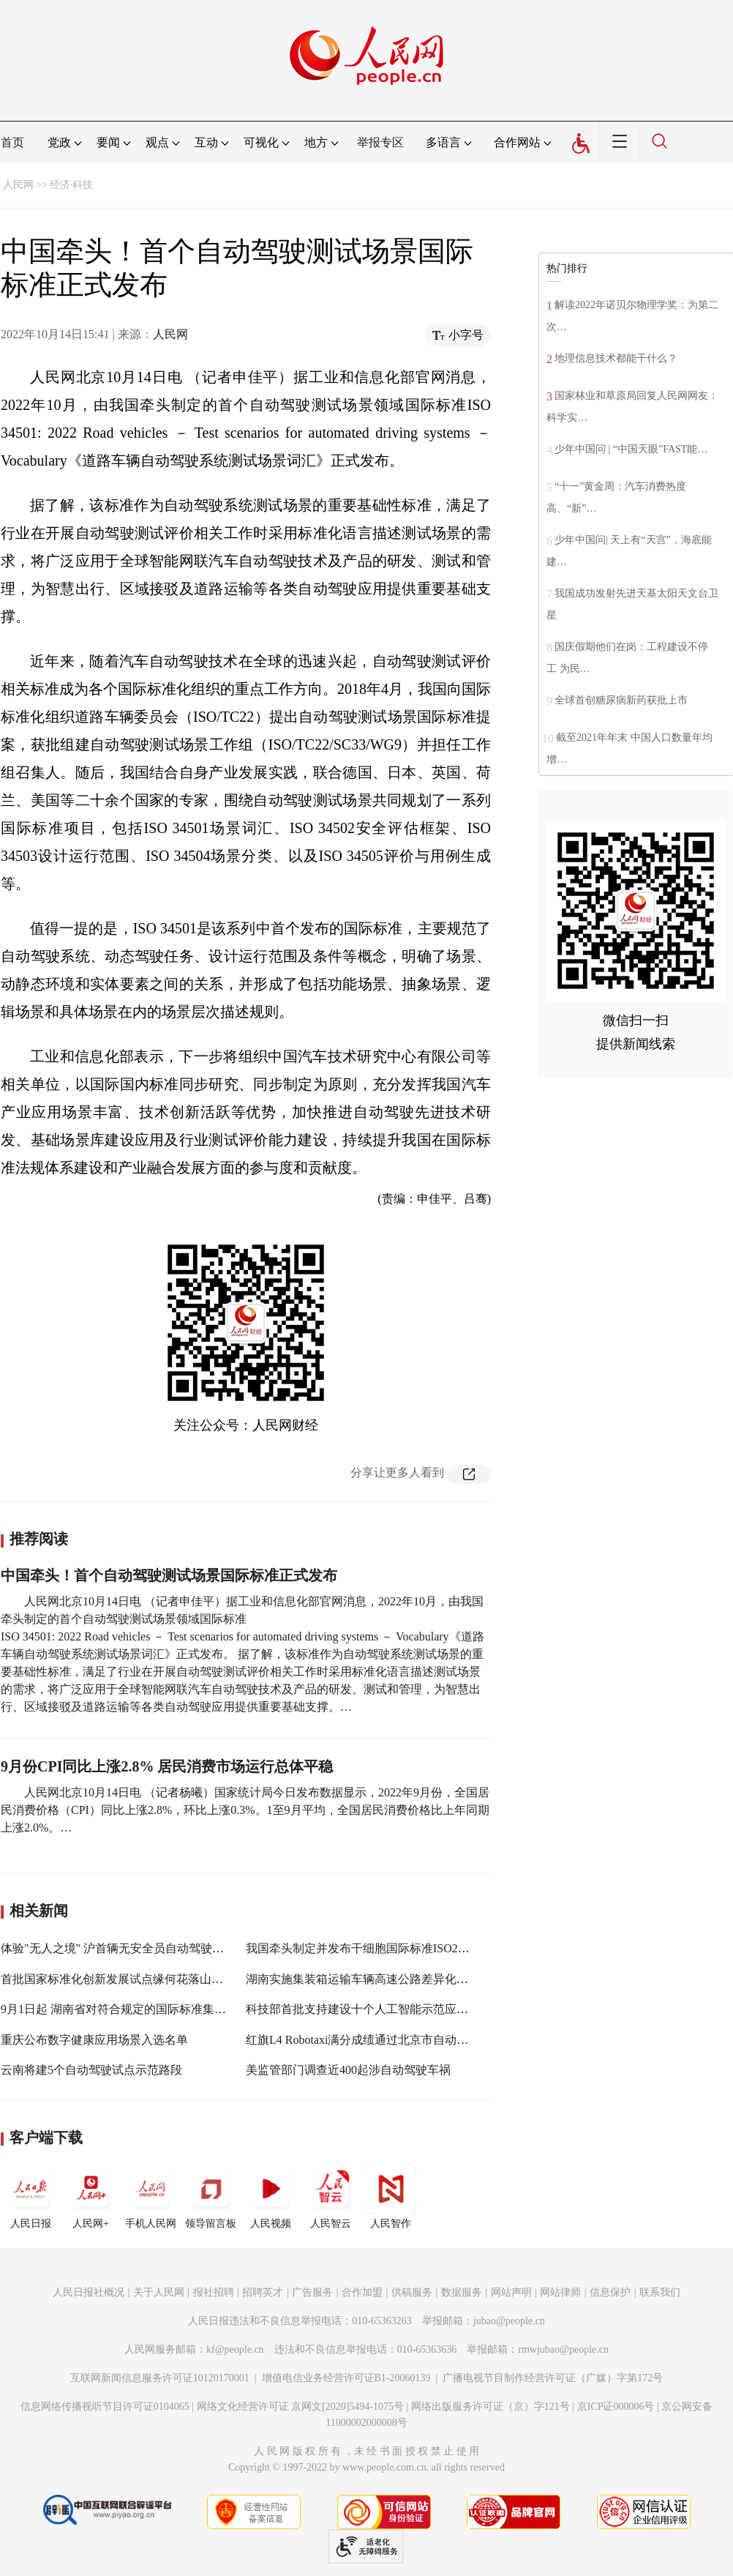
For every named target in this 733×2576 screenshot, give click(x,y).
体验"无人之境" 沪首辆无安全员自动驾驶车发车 (124, 1948)
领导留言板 (210, 2196)
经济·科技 (72, 184)
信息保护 (610, 2292)
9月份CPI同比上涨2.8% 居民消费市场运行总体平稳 (167, 1766)
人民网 (18, 184)
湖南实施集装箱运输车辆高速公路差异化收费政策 (374, 1979)
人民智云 (330, 2196)
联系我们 (659, 2292)
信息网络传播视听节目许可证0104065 (104, 2406)
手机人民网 (150, 2196)
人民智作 (390, 2196)
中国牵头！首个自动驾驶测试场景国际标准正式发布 (169, 1575)
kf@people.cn (235, 2349)
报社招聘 (213, 2292)
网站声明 (511, 2292)
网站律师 (560, 2292)
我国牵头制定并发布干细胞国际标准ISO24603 (363, 1948)
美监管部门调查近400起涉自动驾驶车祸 (348, 2070)
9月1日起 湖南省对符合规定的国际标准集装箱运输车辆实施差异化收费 (183, 2009)
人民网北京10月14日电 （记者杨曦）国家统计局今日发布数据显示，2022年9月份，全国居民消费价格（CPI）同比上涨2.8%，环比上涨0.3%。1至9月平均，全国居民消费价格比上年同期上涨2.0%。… (245, 1810)
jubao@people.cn (509, 2320)
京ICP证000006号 (616, 2406)
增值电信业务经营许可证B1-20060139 (346, 2377)
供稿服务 (411, 2292)
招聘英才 (262, 2292)
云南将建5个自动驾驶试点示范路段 (91, 2070)
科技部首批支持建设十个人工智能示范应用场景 (369, 2009)
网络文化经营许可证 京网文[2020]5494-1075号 (301, 2406)
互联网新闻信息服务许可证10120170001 (159, 2377)
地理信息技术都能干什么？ (616, 358)
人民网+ (90, 2196)
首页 (12, 142)
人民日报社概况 (88, 2292)
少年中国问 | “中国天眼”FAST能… (631, 449)
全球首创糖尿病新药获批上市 (621, 700)
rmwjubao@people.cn (563, 2349)
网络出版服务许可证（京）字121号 (490, 2406)
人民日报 (30, 2196)
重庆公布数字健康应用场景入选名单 (94, 2040)
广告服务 (312, 2292)
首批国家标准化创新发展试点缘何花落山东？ (118, 1979)
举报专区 (380, 142)
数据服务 (461, 2292)
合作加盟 (362, 2292)
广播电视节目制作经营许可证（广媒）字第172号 (553, 2377)
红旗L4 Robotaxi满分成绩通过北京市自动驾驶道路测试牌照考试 (410, 2040)
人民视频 (270, 2196)
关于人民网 (158, 2292)
